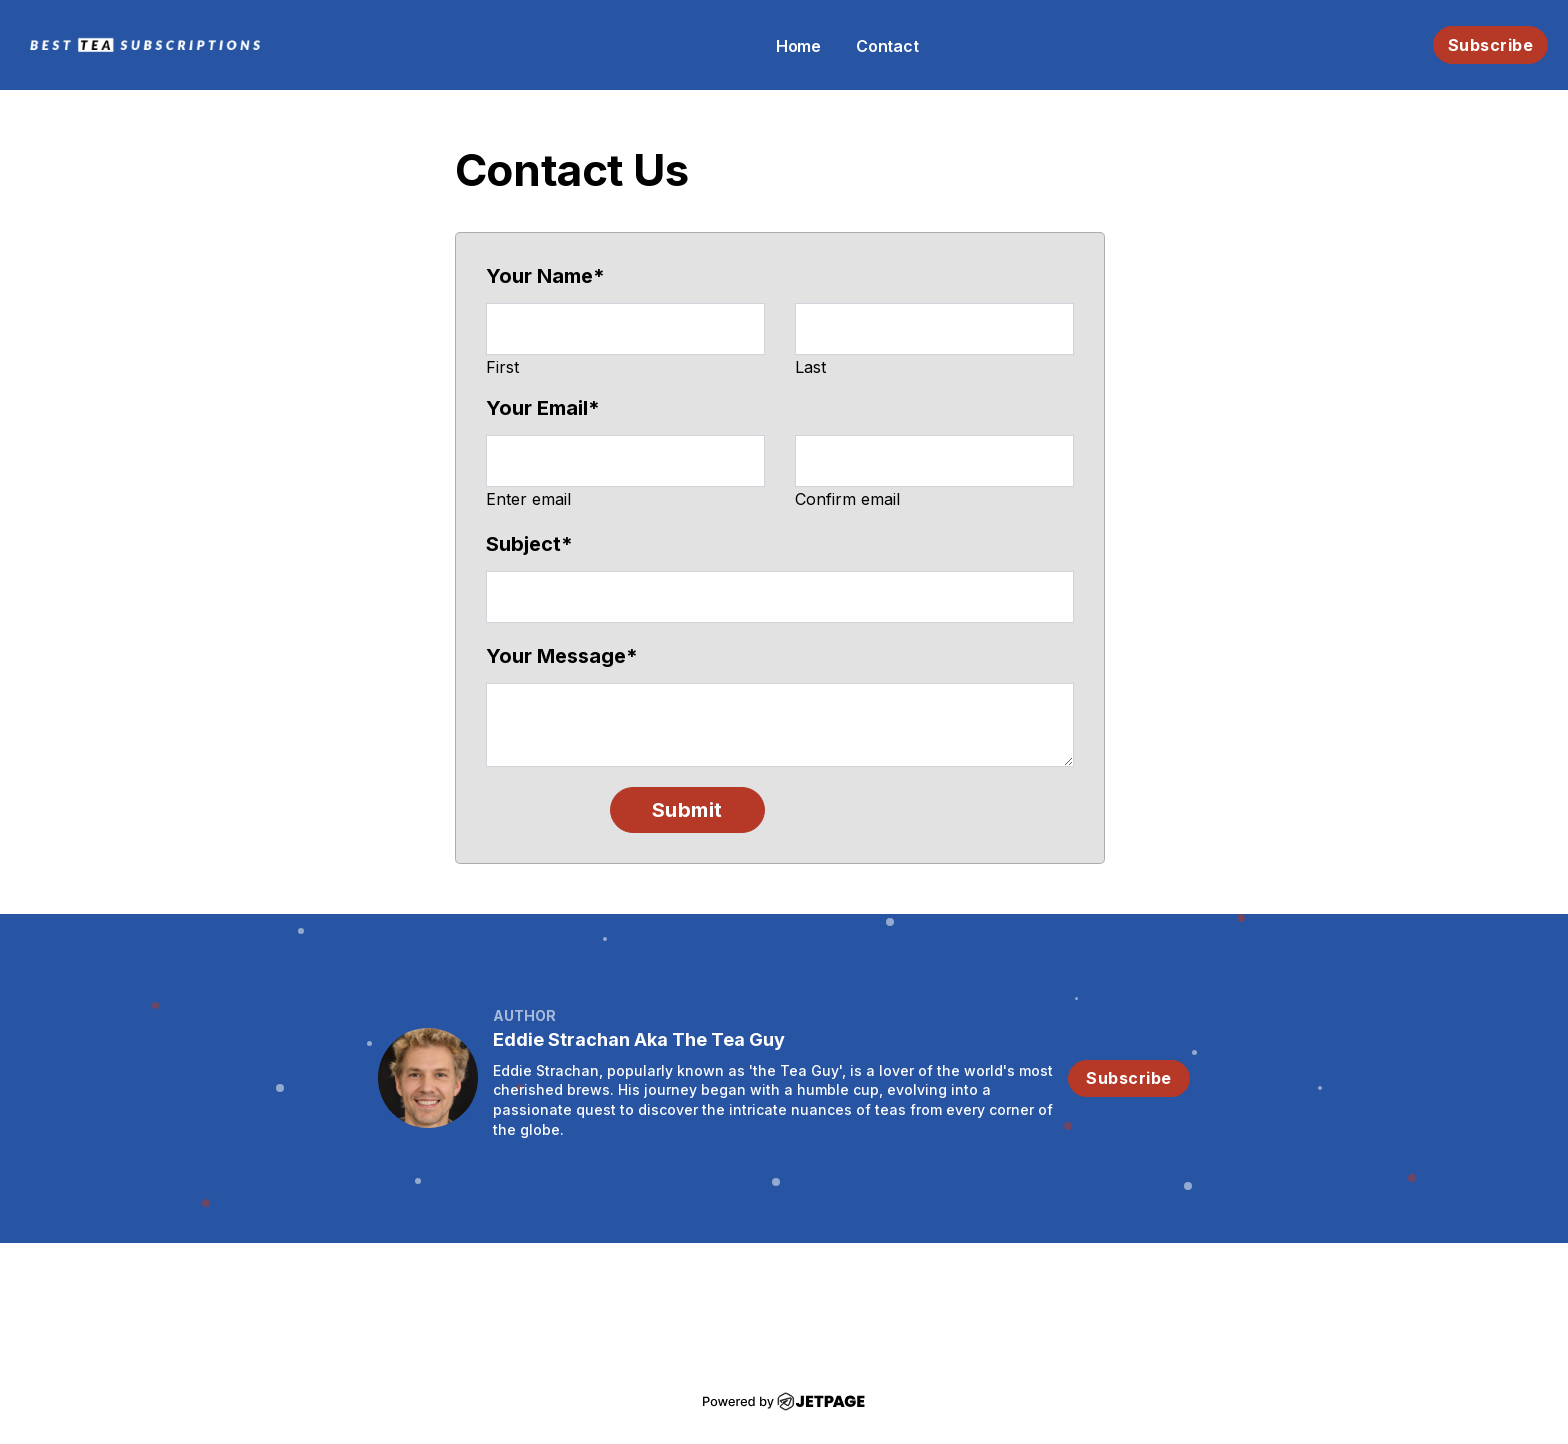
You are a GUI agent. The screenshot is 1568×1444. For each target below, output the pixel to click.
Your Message (562, 656)
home (798, 46)
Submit (687, 810)
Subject (529, 544)
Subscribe (1491, 45)
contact (887, 46)
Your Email (543, 408)
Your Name (545, 276)
